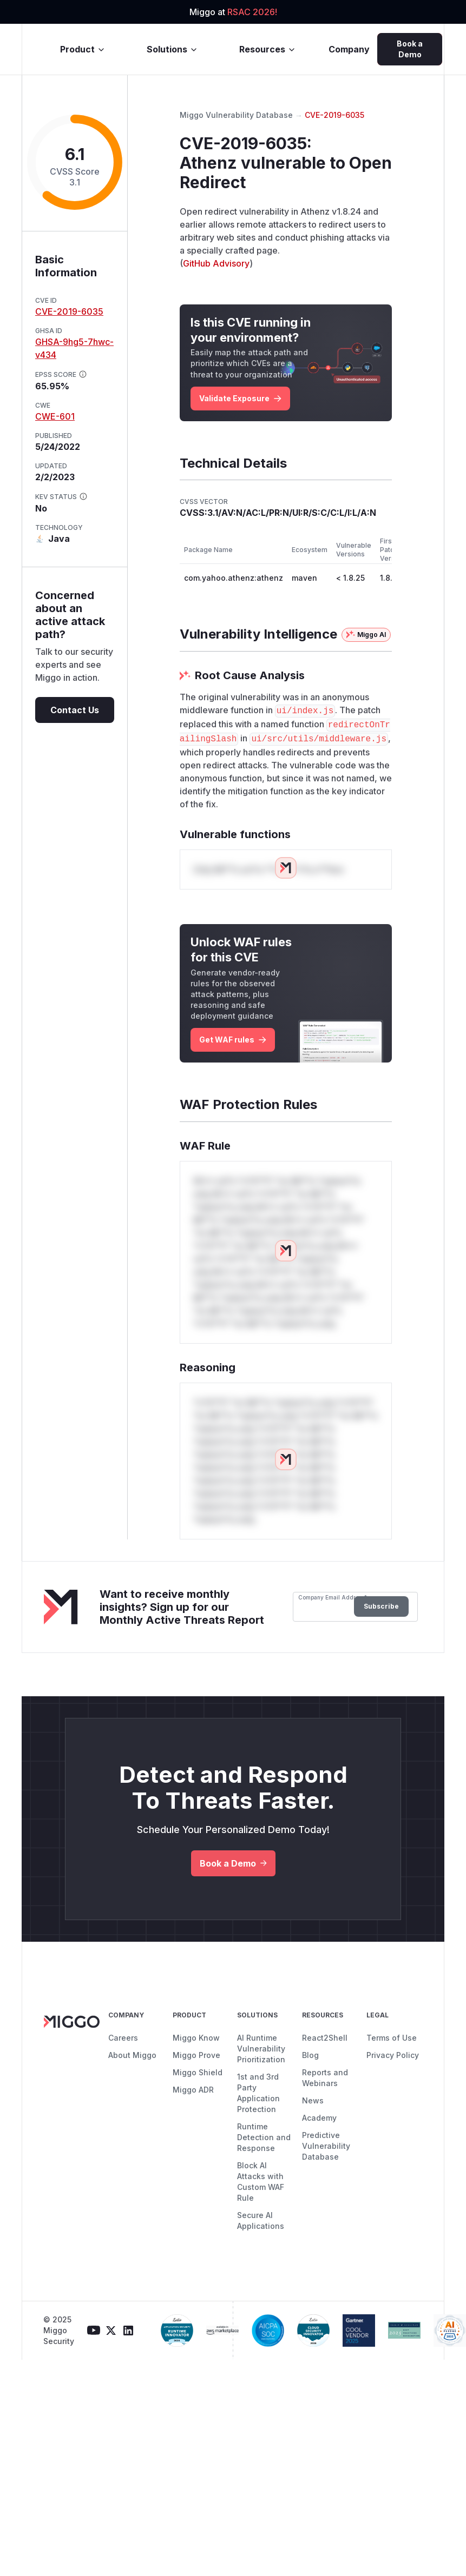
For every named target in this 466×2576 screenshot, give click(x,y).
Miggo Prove (196, 2055)
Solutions (172, 49)
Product (83, 49)
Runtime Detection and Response (264, 2137)
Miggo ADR (193, 2089)
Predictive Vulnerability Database (326, 2145)
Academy (319, 2117)
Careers (123, 2037)
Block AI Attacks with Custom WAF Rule (260, 2181)
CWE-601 (55, 416)
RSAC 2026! (252, 11)
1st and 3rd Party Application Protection (258, 2093)
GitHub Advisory (216, 263)
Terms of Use (391, 2037)
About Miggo (132, 2055)
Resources (267, 49)
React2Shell (324, 2037)
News (313, 2100)
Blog (310, 2055)
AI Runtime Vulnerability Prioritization (261, 2048)
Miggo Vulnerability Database (236, 114)
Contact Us (74, 710)
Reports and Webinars (325, 2078)
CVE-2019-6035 (69, 311)
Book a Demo (410, 49)
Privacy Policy (392, 2055)
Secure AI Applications (260, 2220)
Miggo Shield (197, 2072)
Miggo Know (196, 2037)
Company (349, 49)
